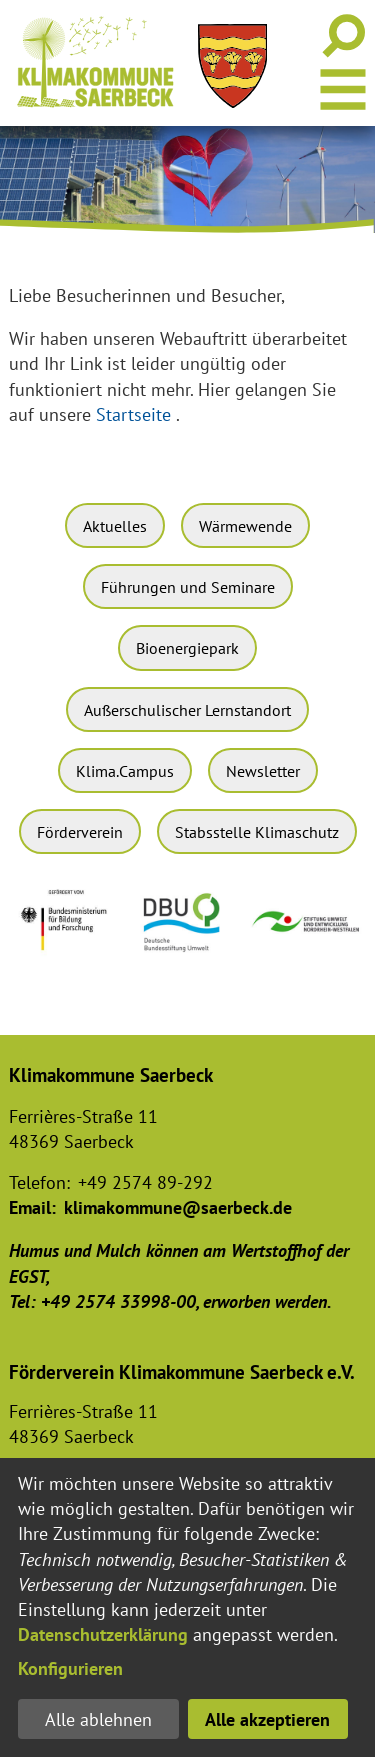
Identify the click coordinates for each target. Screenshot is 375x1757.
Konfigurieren (70, 1668)
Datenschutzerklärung (103, 1634)
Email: (32, 1207)
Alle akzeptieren (267, 1719)
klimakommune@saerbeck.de (178, 1207)
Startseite (133, 414)
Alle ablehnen (98, 1719)
